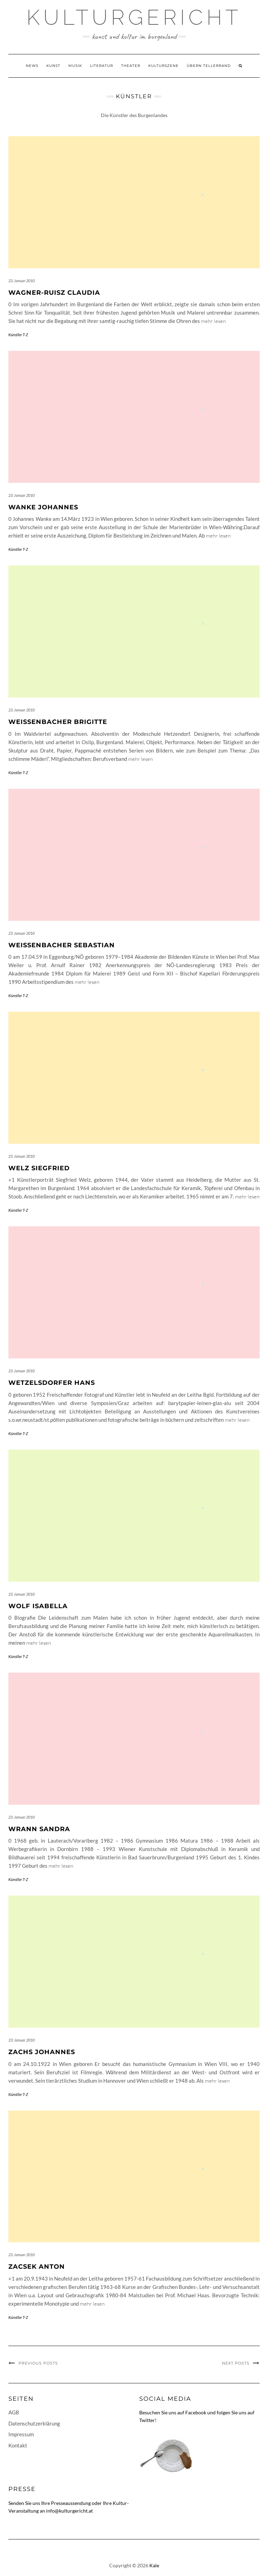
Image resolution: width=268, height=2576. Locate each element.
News (32, 65)
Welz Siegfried (39, 1168)
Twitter (147, 2420)
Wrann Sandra (39, 1829)
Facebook (195, 2412)
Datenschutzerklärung (34, 2423)
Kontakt (17, 2445)
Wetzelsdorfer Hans (51, 1383)
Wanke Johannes (43, 507)
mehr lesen (213, 321)
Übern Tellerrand (209, 65)
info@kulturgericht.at (69, 2511)
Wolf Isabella (38, 1606)
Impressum (21, 2434)
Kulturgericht (134, 17)
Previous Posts (38, 2363)
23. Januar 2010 (21, 280)
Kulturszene (163, 65)
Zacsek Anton (36, 2266)
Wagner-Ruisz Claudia (54, 292)
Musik (75, 65)
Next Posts (236, 2363)
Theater (130, 65)
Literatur (101, 65)
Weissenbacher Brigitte (57, 722)
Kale (154, 2565)
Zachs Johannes (41, 2052)
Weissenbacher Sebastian (61, 945)
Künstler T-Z (18, 334)
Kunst (53, 65)
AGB (13, 2412)
